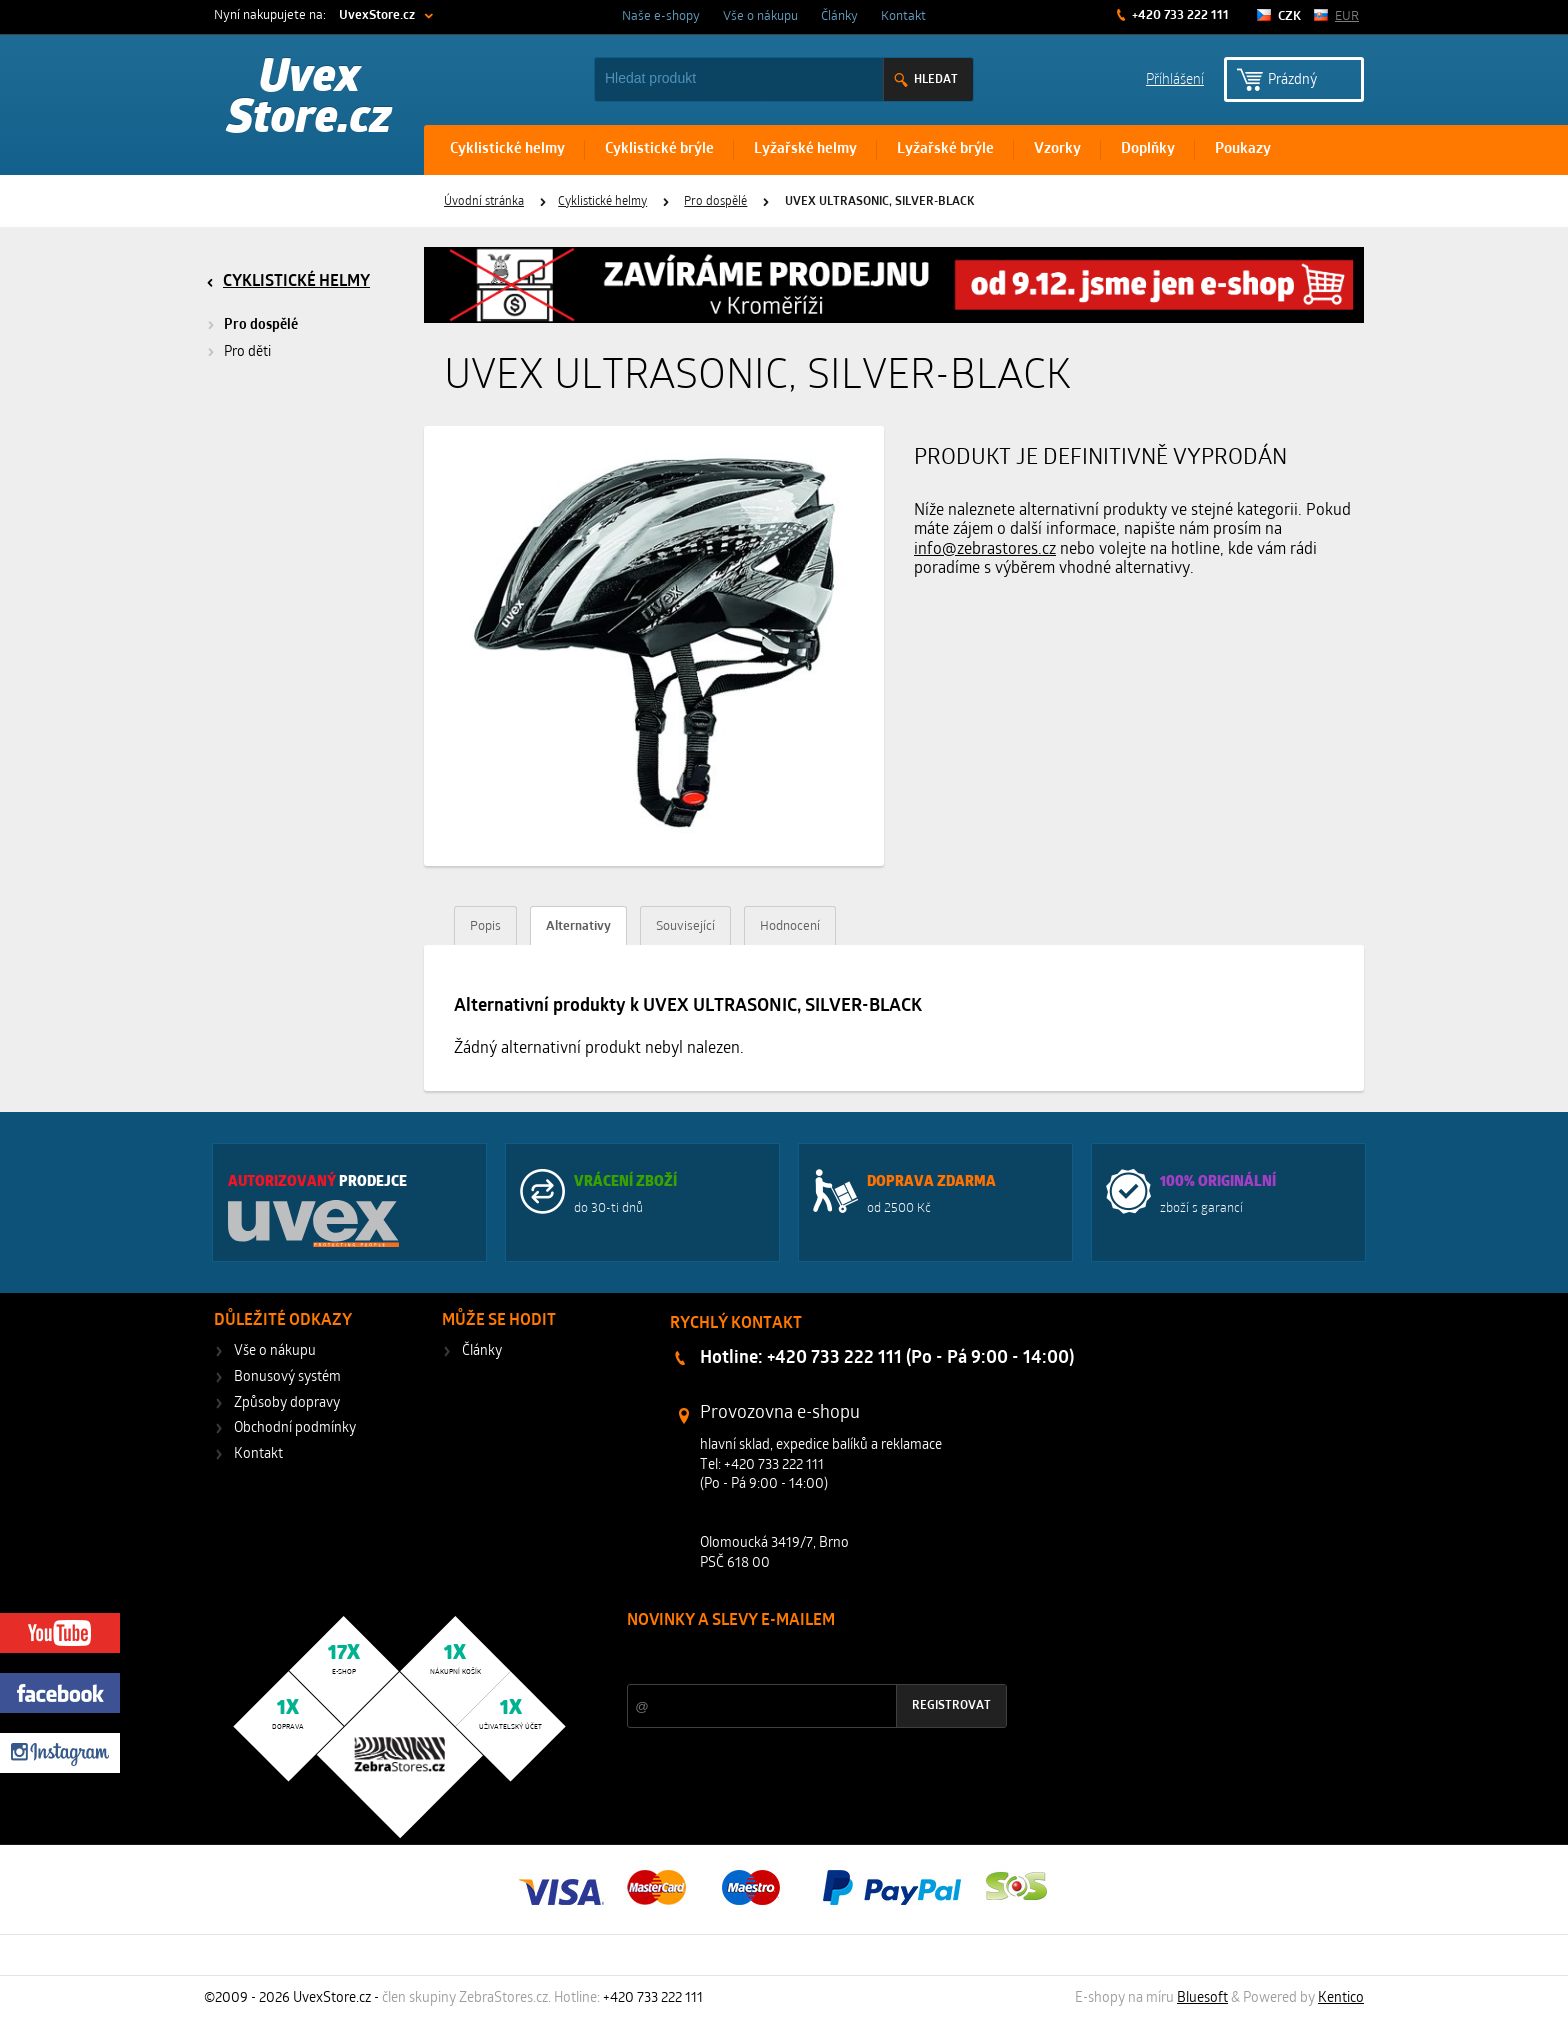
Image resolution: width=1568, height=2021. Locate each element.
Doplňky (1148, 149)
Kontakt (903, 16)
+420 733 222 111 (1179, 15)
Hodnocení (790, 926)
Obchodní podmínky (295, 1428)
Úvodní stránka (484, 202)
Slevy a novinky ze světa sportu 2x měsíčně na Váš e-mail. (798, 1658)
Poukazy (1243, 149)
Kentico (1341, 1998)
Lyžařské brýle (945, 149)
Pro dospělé (715, 202)
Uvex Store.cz (309, 100)
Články (839, 16)
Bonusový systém (287, 1377)
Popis (485, 926)
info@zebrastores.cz (985, 550)
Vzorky (1057, 149)
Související (685, 926)
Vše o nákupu (760, 16)
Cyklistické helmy (507, 149)
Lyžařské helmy (805, 149)
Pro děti (247, 352)
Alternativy (578, 926)
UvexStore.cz (377, 15)
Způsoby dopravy (287, 1403)
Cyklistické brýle (659, 149)
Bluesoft (1202, 1998)
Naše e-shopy (661, 16)
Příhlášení (1175, 78)
